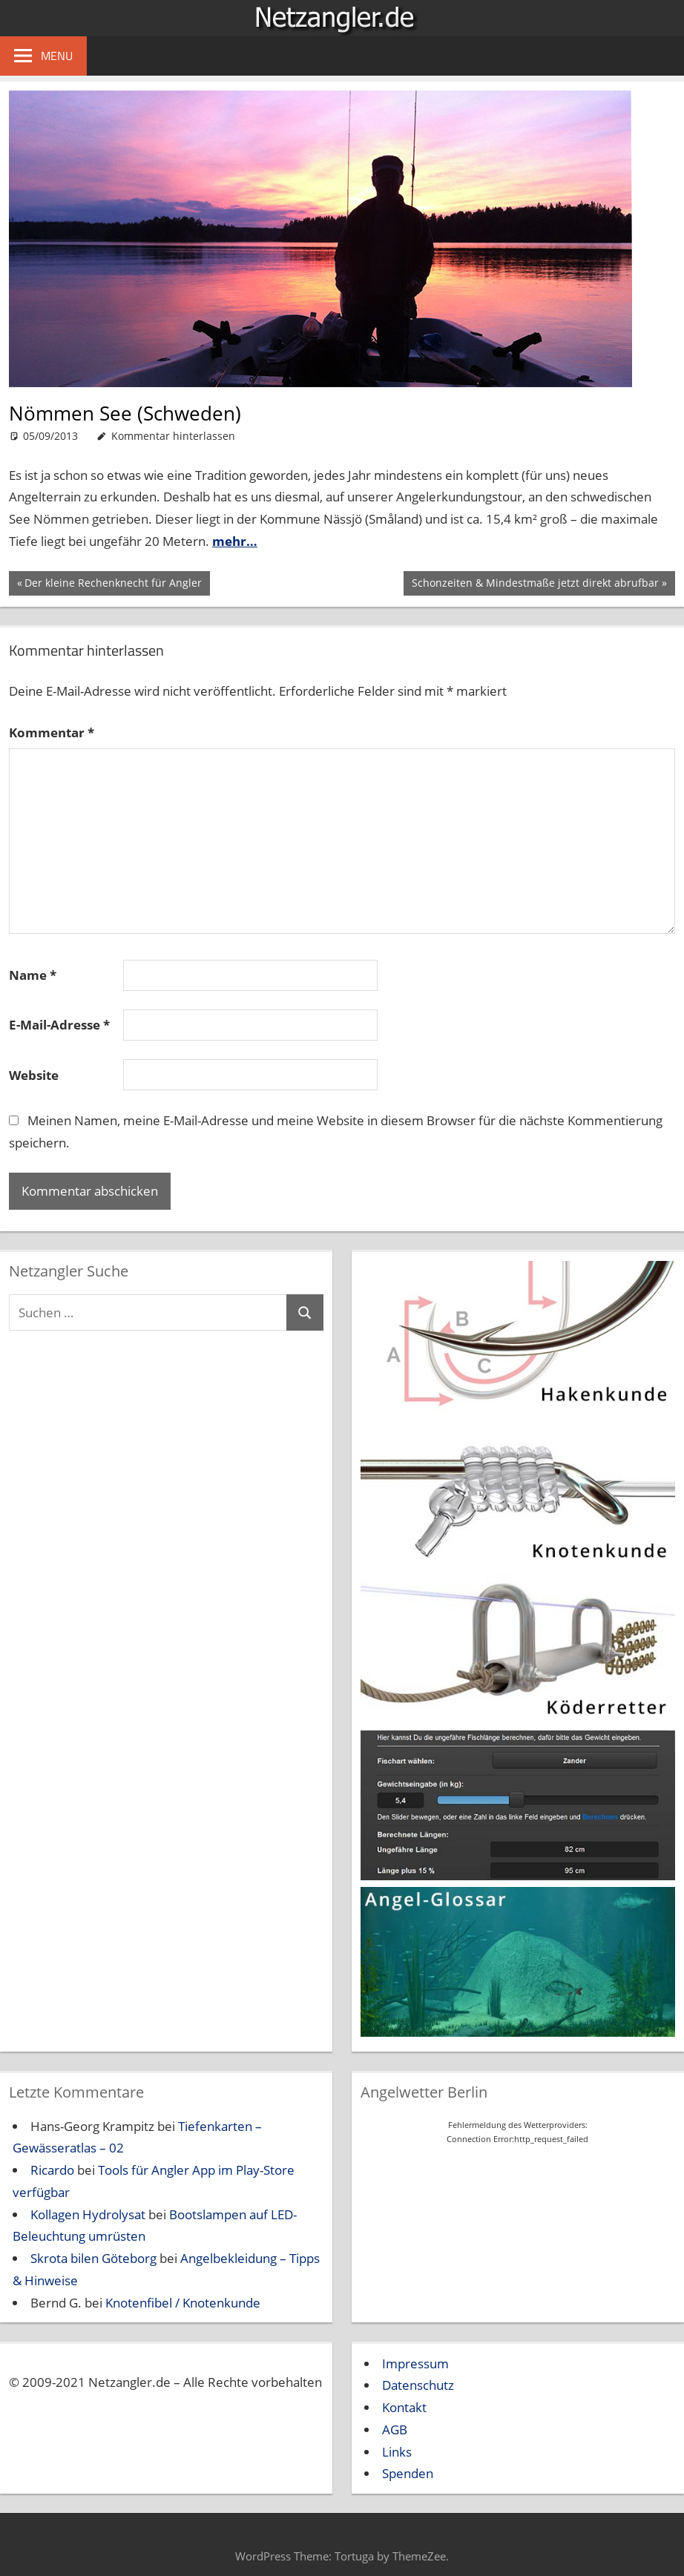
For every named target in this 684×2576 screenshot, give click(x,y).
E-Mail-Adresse (59, 1024)
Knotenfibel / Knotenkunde (182, 2302)
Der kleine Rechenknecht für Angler (113, 584)
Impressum (415, 2363)
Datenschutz (418, 2385)
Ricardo (52, 2169)
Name (32, 975)
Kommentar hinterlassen (173, 436)
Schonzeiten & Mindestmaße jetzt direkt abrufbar (535, 584)
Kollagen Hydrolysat (87, 2214)
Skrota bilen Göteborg (93, 2258)
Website (34, 1075)
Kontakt (404, 2407)
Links (397, 2451)
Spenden (407, 2473)
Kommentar (51, 732)
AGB (394, 2429)
